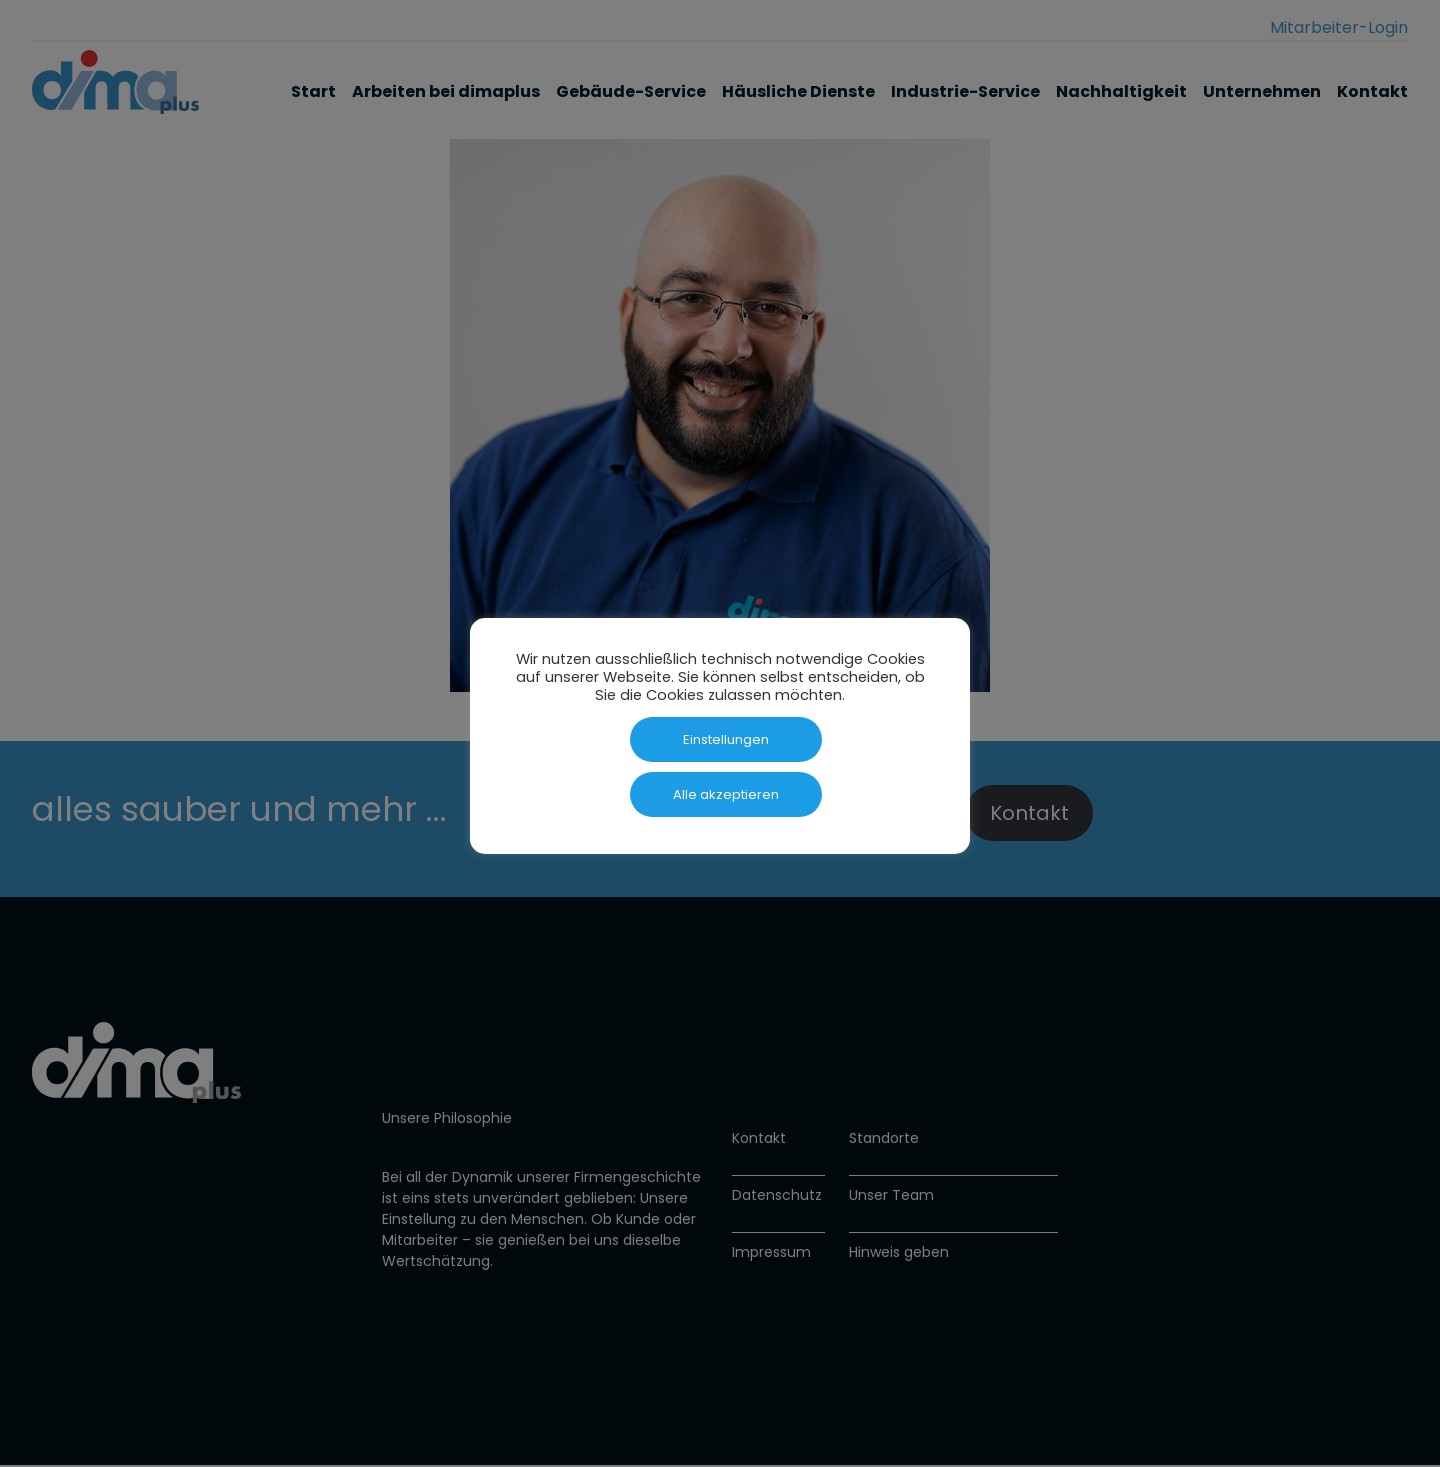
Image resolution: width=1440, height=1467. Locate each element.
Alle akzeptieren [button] (726, 794)
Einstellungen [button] (726, 739)
